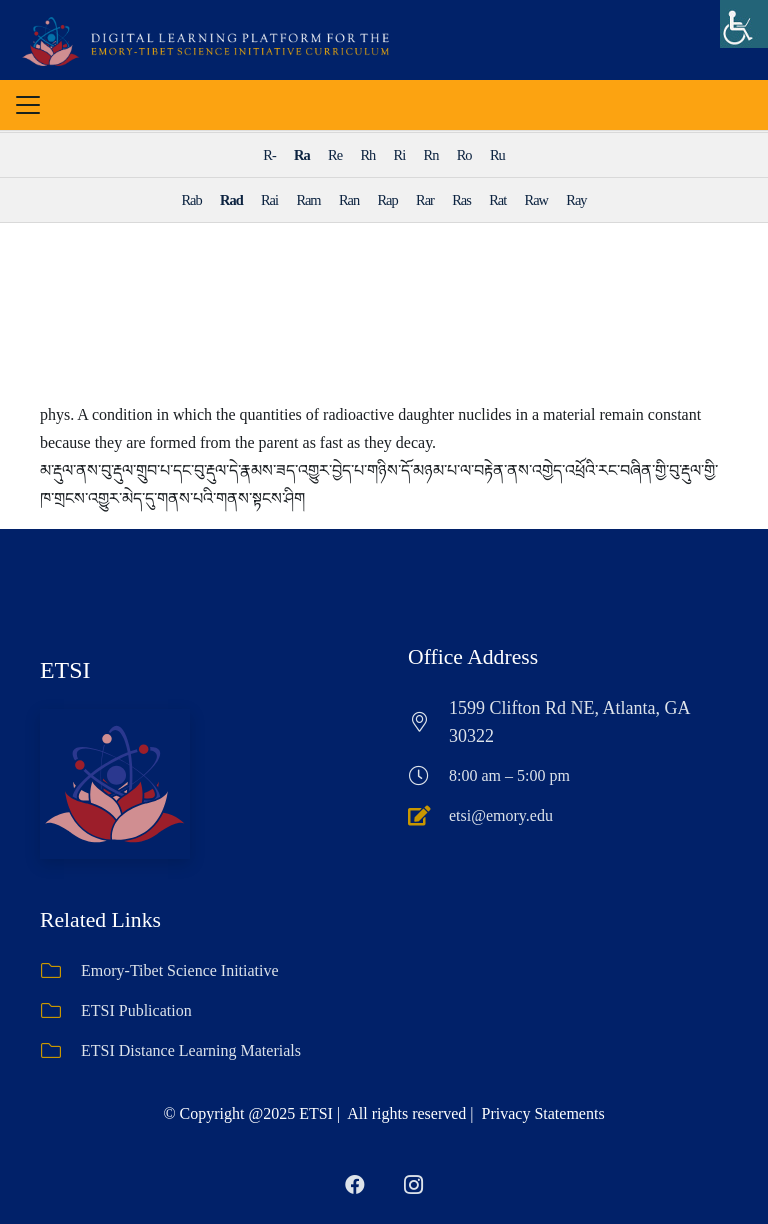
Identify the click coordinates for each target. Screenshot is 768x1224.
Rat (497, 200)
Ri (400, 155)
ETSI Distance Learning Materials (191, 1050)
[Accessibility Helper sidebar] (744, 24)
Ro (464, 155)
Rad (231, 200)
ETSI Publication (136, 1010)
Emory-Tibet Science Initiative (180, 970)
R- (269, 155)
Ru (497, 155)
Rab (191, 200)
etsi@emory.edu (501, 815)
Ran (349, 200)
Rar (425, 200)
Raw (536, 200)
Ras (461, 200)
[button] (28, 105)
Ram (308, 200)
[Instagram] (413, 1185)
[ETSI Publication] (60, 1011)
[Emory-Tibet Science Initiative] (60, 971)
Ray (576, 200)
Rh (367, 155)
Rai (269, 200)
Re (335, 155)
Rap (388, 200)
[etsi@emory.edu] (428, 816)
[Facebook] (355, 1185)
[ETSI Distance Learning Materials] (60, 1051)
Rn (431, 155)
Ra (302, 155)
